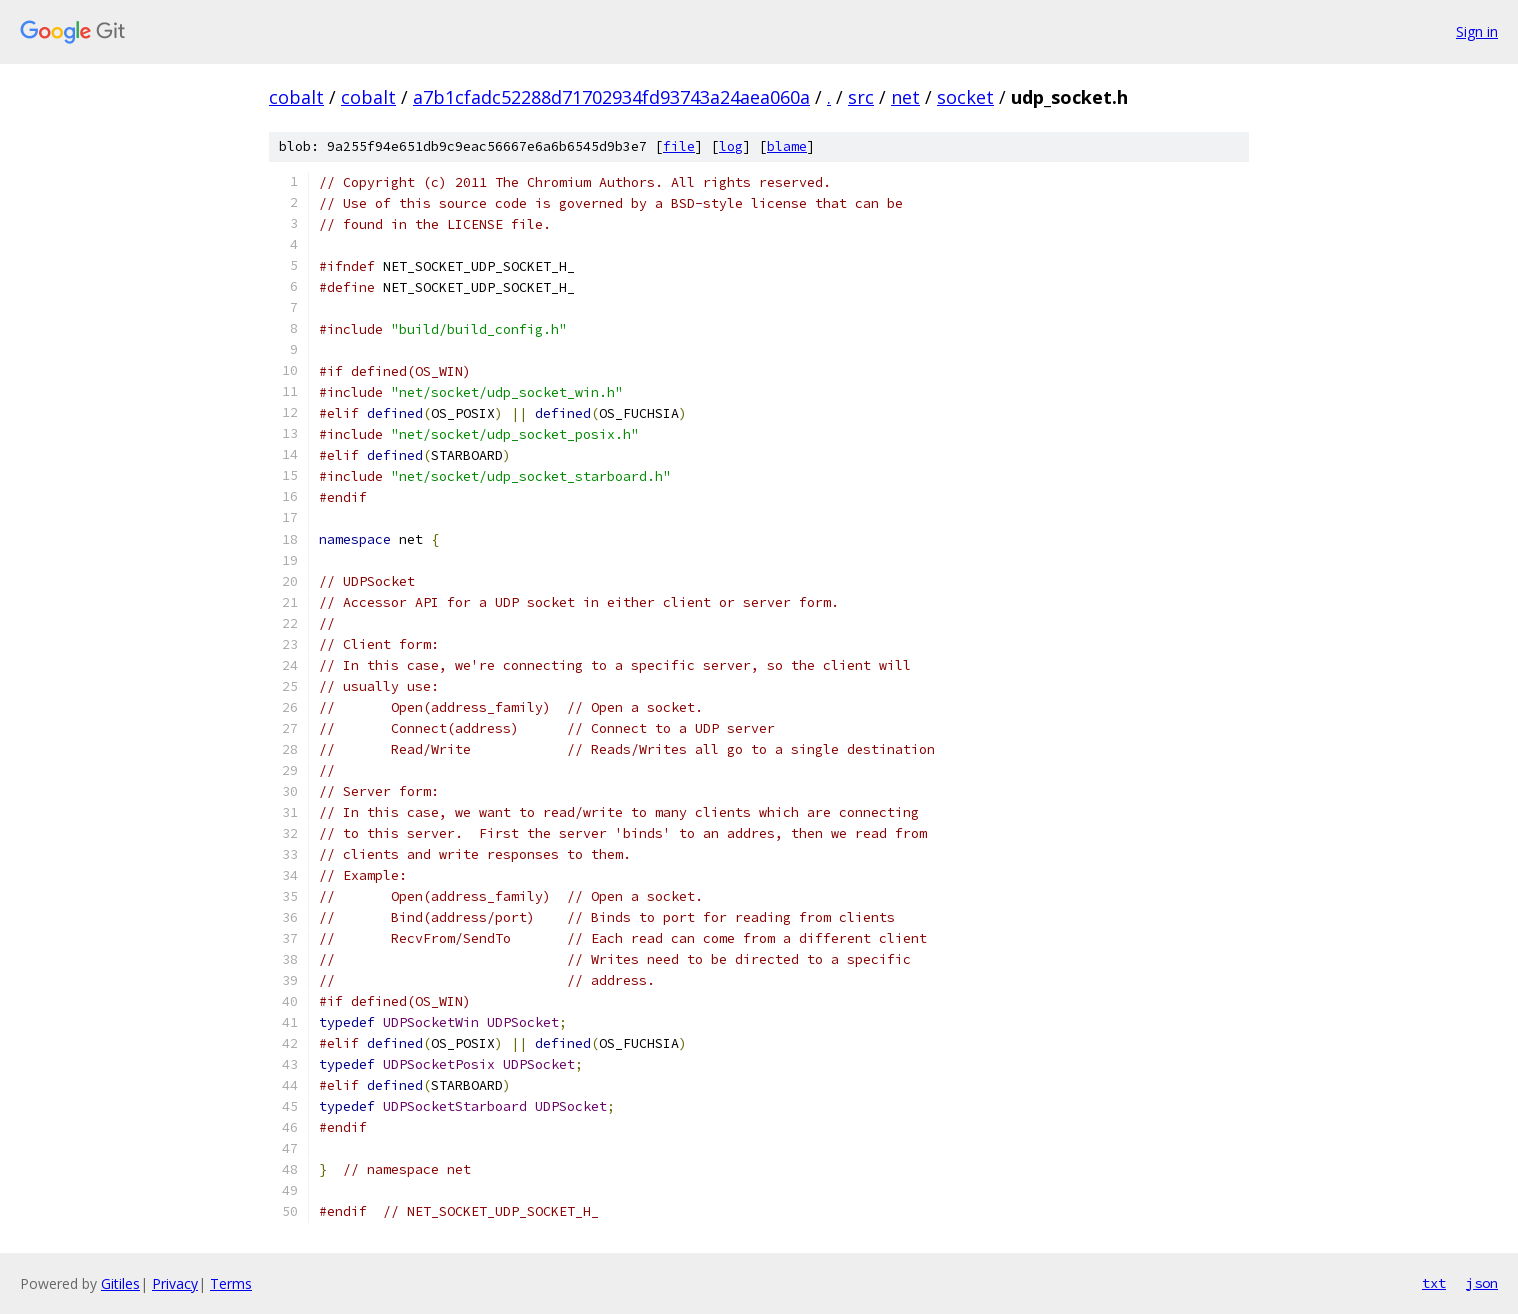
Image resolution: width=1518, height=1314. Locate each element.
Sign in (1477, 31)
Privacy (175, 1283)
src (861, 97)
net (905, 97)
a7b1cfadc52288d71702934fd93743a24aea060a (611, 97)
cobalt (296, 97)
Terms (231, 1283)
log (731, 146)
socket (965, 97)
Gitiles (120, 1283)
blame (787, 146)
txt (1434, 1283)
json (1482, 1283)
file (679, 146)
